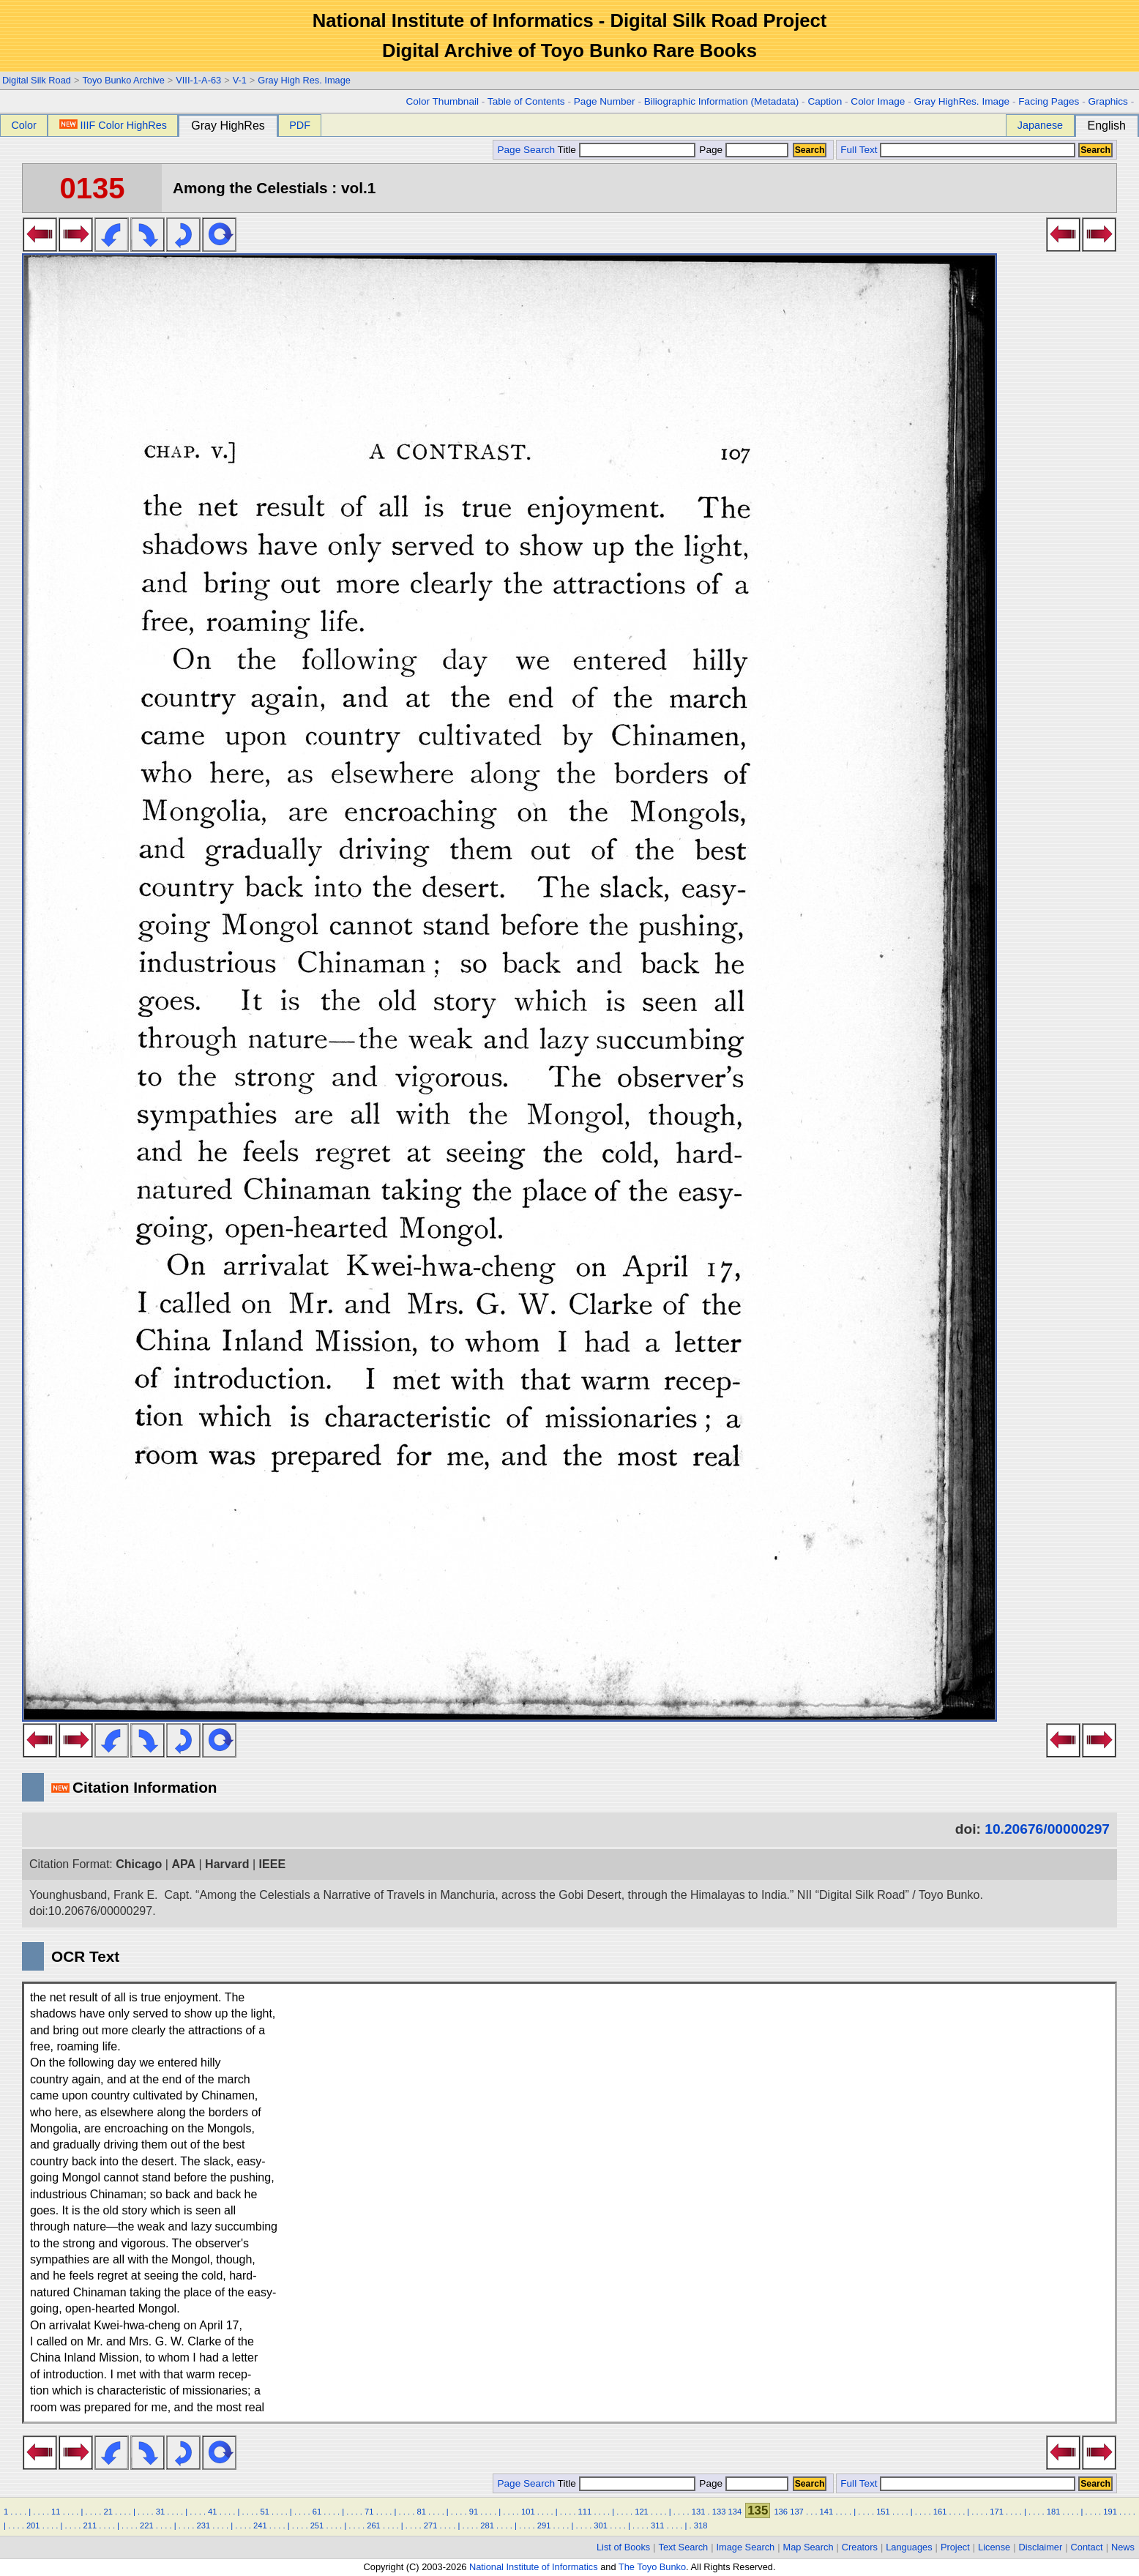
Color (23, 125)
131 (699, 2511)
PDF (299, 125)
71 (369, 2511)
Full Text (858, 149)
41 (212, 2511)
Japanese (1040, 125)
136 (781, 2511)
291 (544, 2525)
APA (183, 1864)
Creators (860, 2547)
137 (797, 2511)
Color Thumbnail (442, 101)
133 (719, 2511)
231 (204, 2525)
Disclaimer (1041, 2547)
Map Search (808, 2547)
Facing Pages (1048, 101)
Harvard (227, 1864)
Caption (824, 101)
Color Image (878, 101)
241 (260, 2525)
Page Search (526, 149)
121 (642, 2511)
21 (107, 2511)
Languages (909, 2547)
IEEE (272, 1864)
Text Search (684, 2547)
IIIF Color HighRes (113, 125)
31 (160, 2511)
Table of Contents (526, 101)
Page (742, 149)
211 (90, 2525)
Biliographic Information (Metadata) (721, 101)
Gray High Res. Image (304, 80)
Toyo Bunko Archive (123, 80)
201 (33, 2525)
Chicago (139, 1864)
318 (701, 2525)
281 (487, 2525)
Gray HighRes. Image (961, 101)
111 (585, 2511)
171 (997, 2511)
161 (940, 2511)
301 (601, 2525)
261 (374, 2525)
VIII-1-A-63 (198, 80)
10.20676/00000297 (1047, 1829)
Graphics (1107, 101)
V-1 (240, 80)
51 (264, 2511)
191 (1110, 2511)
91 (473, 2511)
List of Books (623, 2547)
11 (55, 2511)
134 (735, 2511)
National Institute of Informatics (533, 2566)
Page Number (604, 101)
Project (955, 2547)
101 (528, 2511)
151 (883, 2511)
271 (431, 2525)
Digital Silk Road (36, 80)
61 (317, 2511)
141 (827, 2511)
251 (317, 2525)
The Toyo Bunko (652, 2566)
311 (658, 2525)
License (994, 2547)
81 (421, 2511)
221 (147, 2525)
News (1123, 2547)
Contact (1087, 2547)
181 (1054, 2511)
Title (626, 149)
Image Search (746, 2547)
